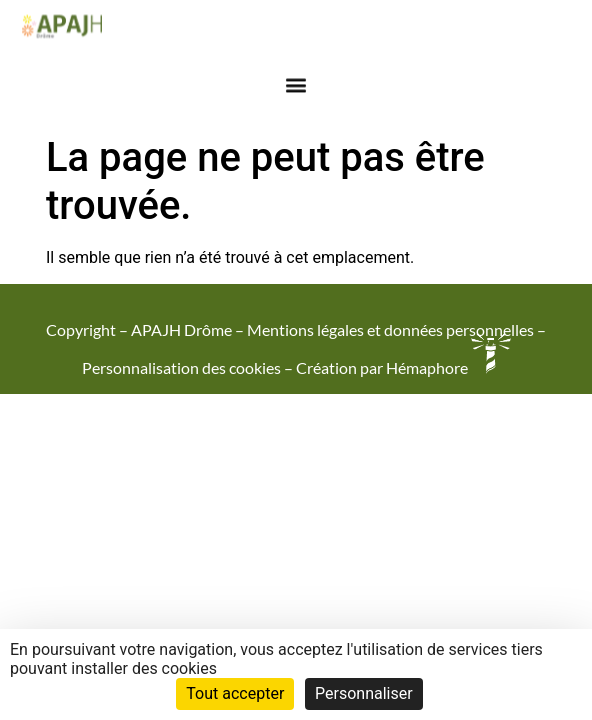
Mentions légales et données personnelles (390, 329)
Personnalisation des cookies (181, 367)
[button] (296, 79)
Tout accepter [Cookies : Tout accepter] (235, 693)
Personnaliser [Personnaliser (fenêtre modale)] (364, 693)
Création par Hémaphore (403, 367)
